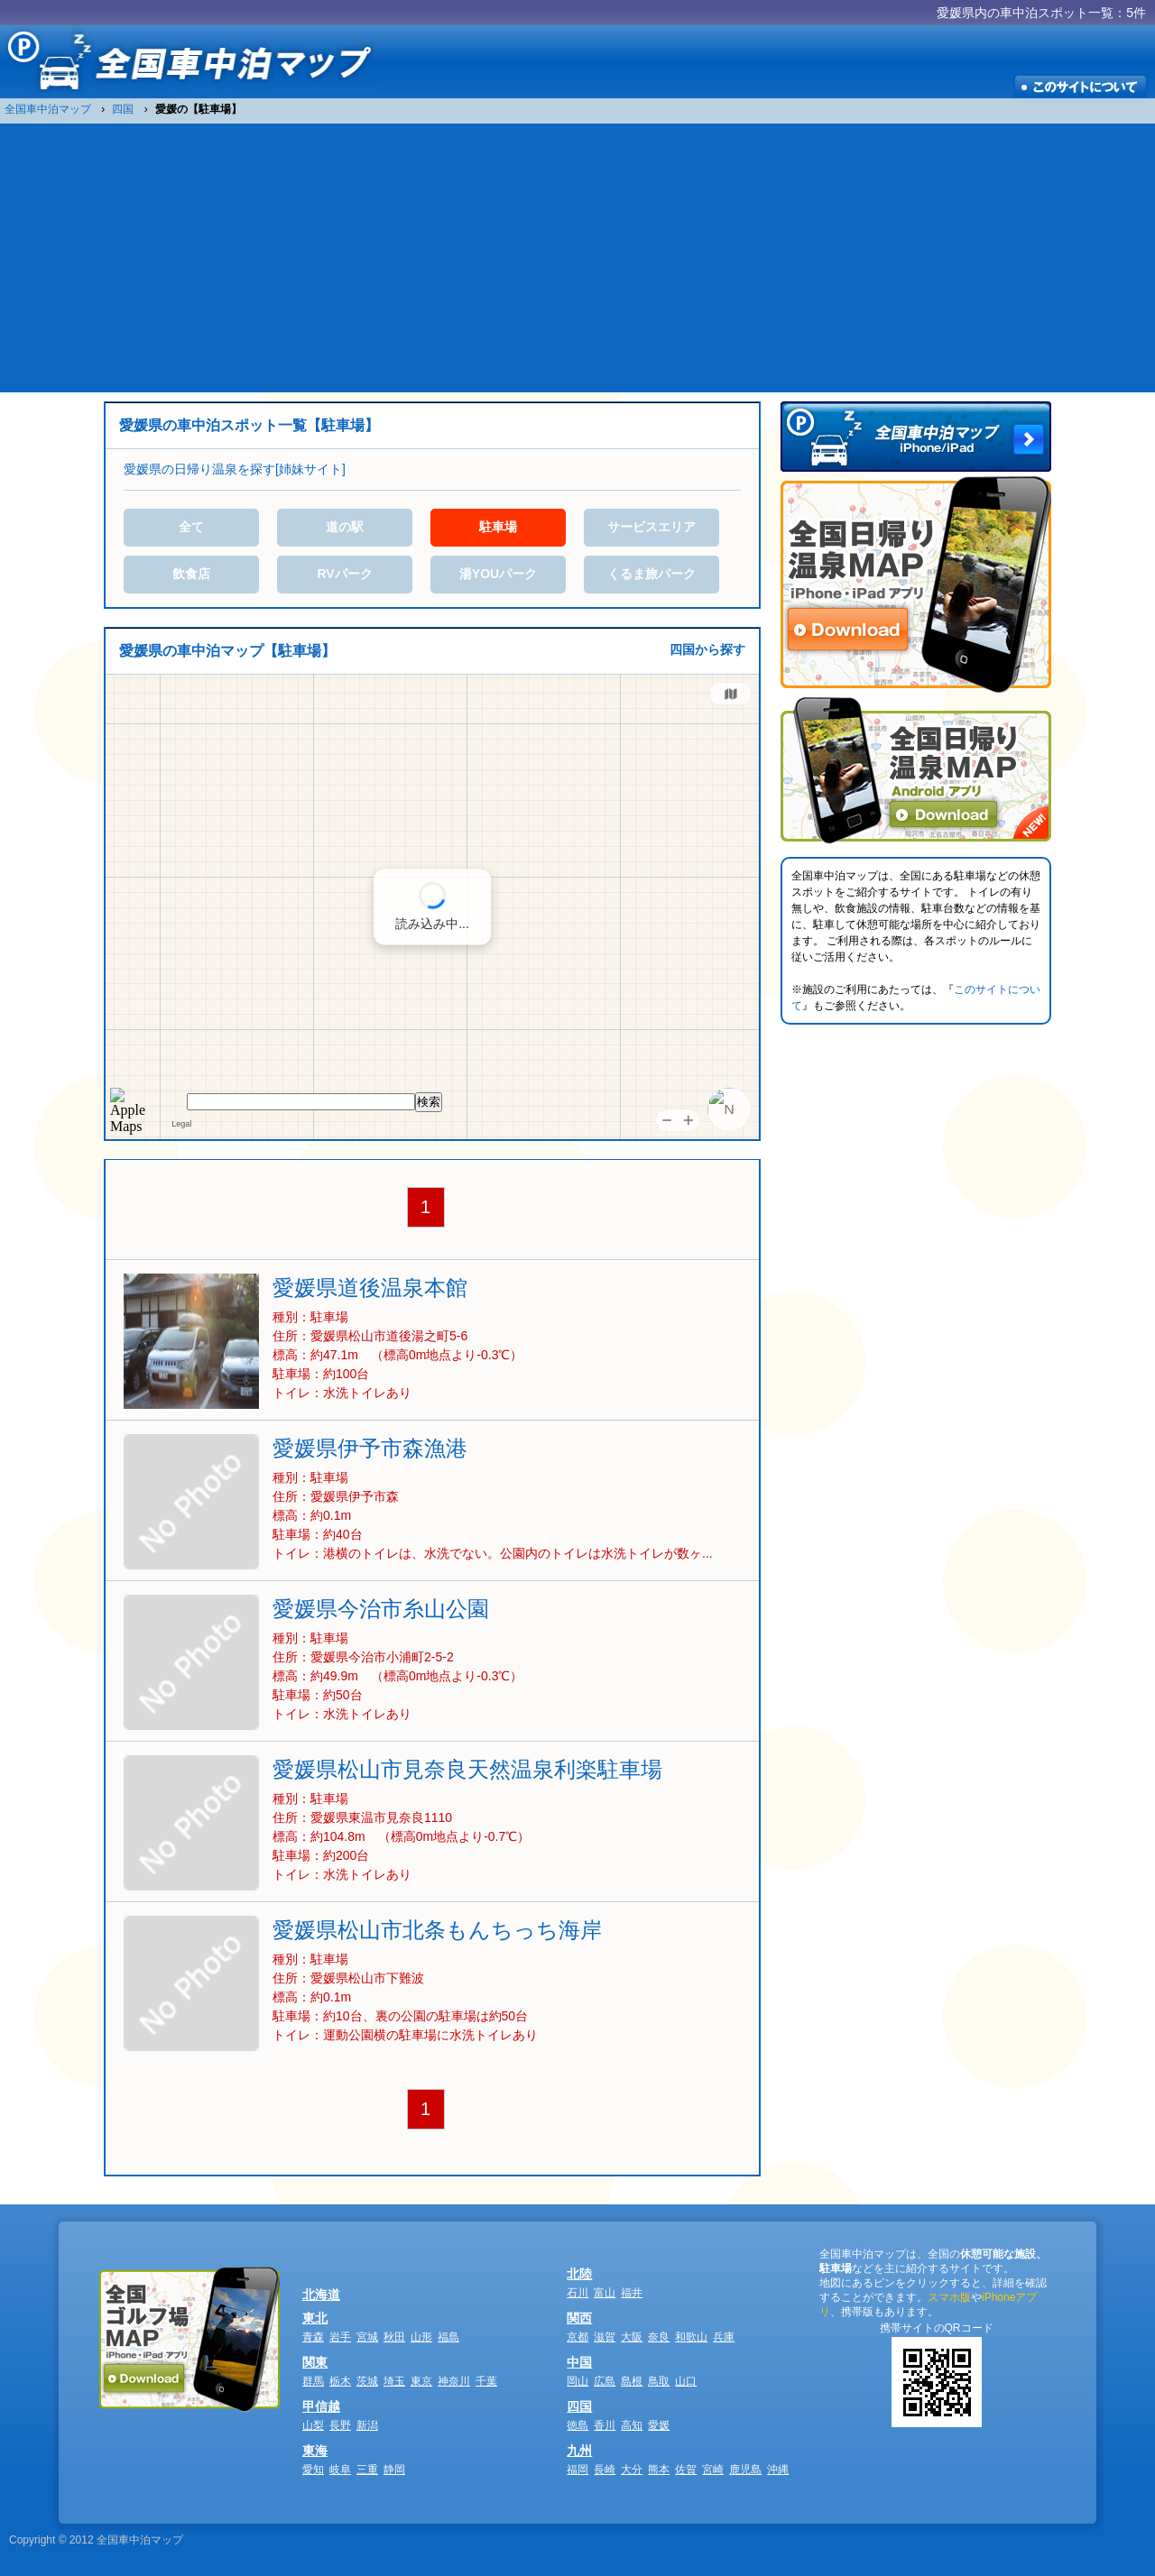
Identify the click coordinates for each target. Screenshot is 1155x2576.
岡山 (577, 2381)
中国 (579, 2362)
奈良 (659, 2337)
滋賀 (604, 2337)
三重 (367, 2469)
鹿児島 (745, 2469)
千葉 (486, 2381)
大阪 (631, 2337)
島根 (631, 2381)
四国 (579, 2406)
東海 (315, 2450)
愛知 (313, 2469)
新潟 (367, 2425)
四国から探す (707, 649)
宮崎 (713, 2469)
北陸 (579, 2274)
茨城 (367, 2381)
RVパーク (344, 573)
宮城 (367, 2337)
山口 (686, 2381)
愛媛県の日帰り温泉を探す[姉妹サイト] (235, 469)
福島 (448, 2337)
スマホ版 (949, 2297)
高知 (631, 2425)
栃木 (340, 2381)
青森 (313, 2337)
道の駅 (345, 527)
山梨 (313, 2425)
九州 (579, 2450)
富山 (604, 2292)
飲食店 (191, 573)
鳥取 (659, 2381)
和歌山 (691, 2337)
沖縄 (778, 2469)
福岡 (577, 2469)
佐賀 (686, 2469)
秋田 (394, 2337)
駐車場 (498, 527)
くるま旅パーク (651, 573)
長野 (340, 2425)
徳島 (577, 2425)
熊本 (659, 2469)
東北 (315, 2318)
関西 (579, 2318)
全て (191, 527)
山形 (421, 2337)
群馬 (313, 2381)
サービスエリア (651, 527)
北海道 (321, 2294)
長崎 (604, 2469)
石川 (577, 2292)
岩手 (340, 2337)
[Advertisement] (577, 257)
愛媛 (659, 2425)
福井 (631, 2292)
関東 (315, 2362)
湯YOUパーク (498, 573)
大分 (631, 2469)
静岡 (394, 2469)
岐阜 (340, 2469)
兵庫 (724, 2337)
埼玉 (394, 2381)
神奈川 (454, 2381)
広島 (604, 2381)
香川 (604, 2425)
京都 (577, 2337)
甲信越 (321, 2406)
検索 (428, 1102)
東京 (421, 2381)
